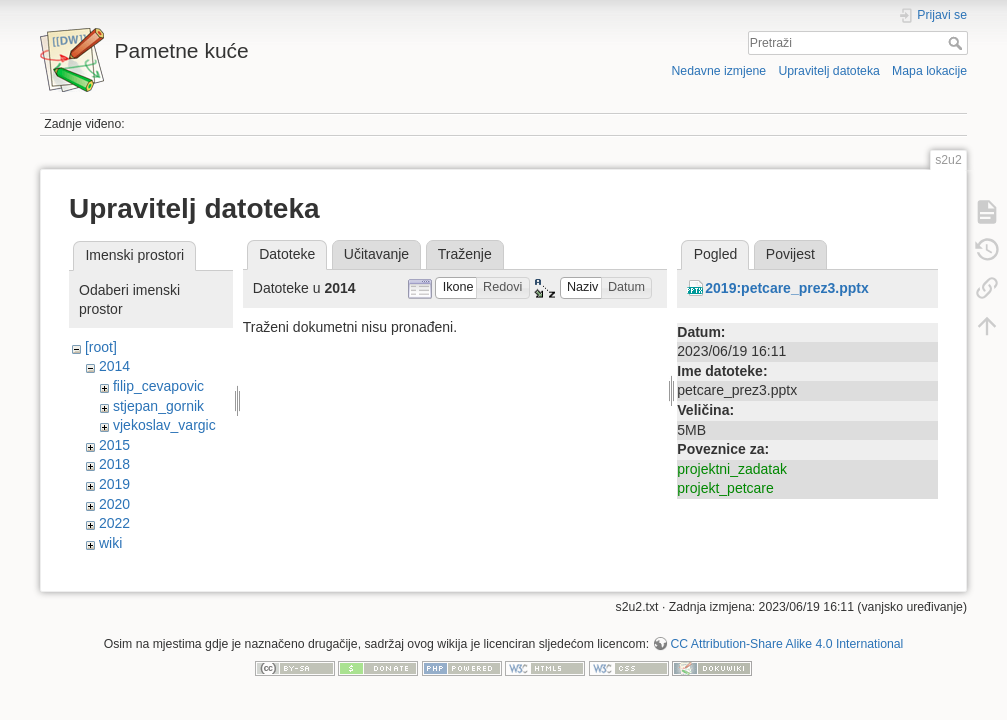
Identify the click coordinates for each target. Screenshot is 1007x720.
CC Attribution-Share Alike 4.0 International (786, 654)
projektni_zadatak (732, 469)
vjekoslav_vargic (164, 425)
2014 (114, 366)
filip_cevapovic (158, 386)
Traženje (465, 254)
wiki (110, 543)
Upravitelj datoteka (828, 71)
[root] (101, 347)
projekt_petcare (725, 488)
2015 (114, 445)
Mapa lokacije (929, 71)
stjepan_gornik (158, 406)
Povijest (790, 254)
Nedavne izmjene (718, 71)
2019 (114, 484)
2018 (114, 464)
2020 (114, 504)
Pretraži (957, 43)
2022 (114, 523)
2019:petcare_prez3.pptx (786, 288)
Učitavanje (376, 254)
